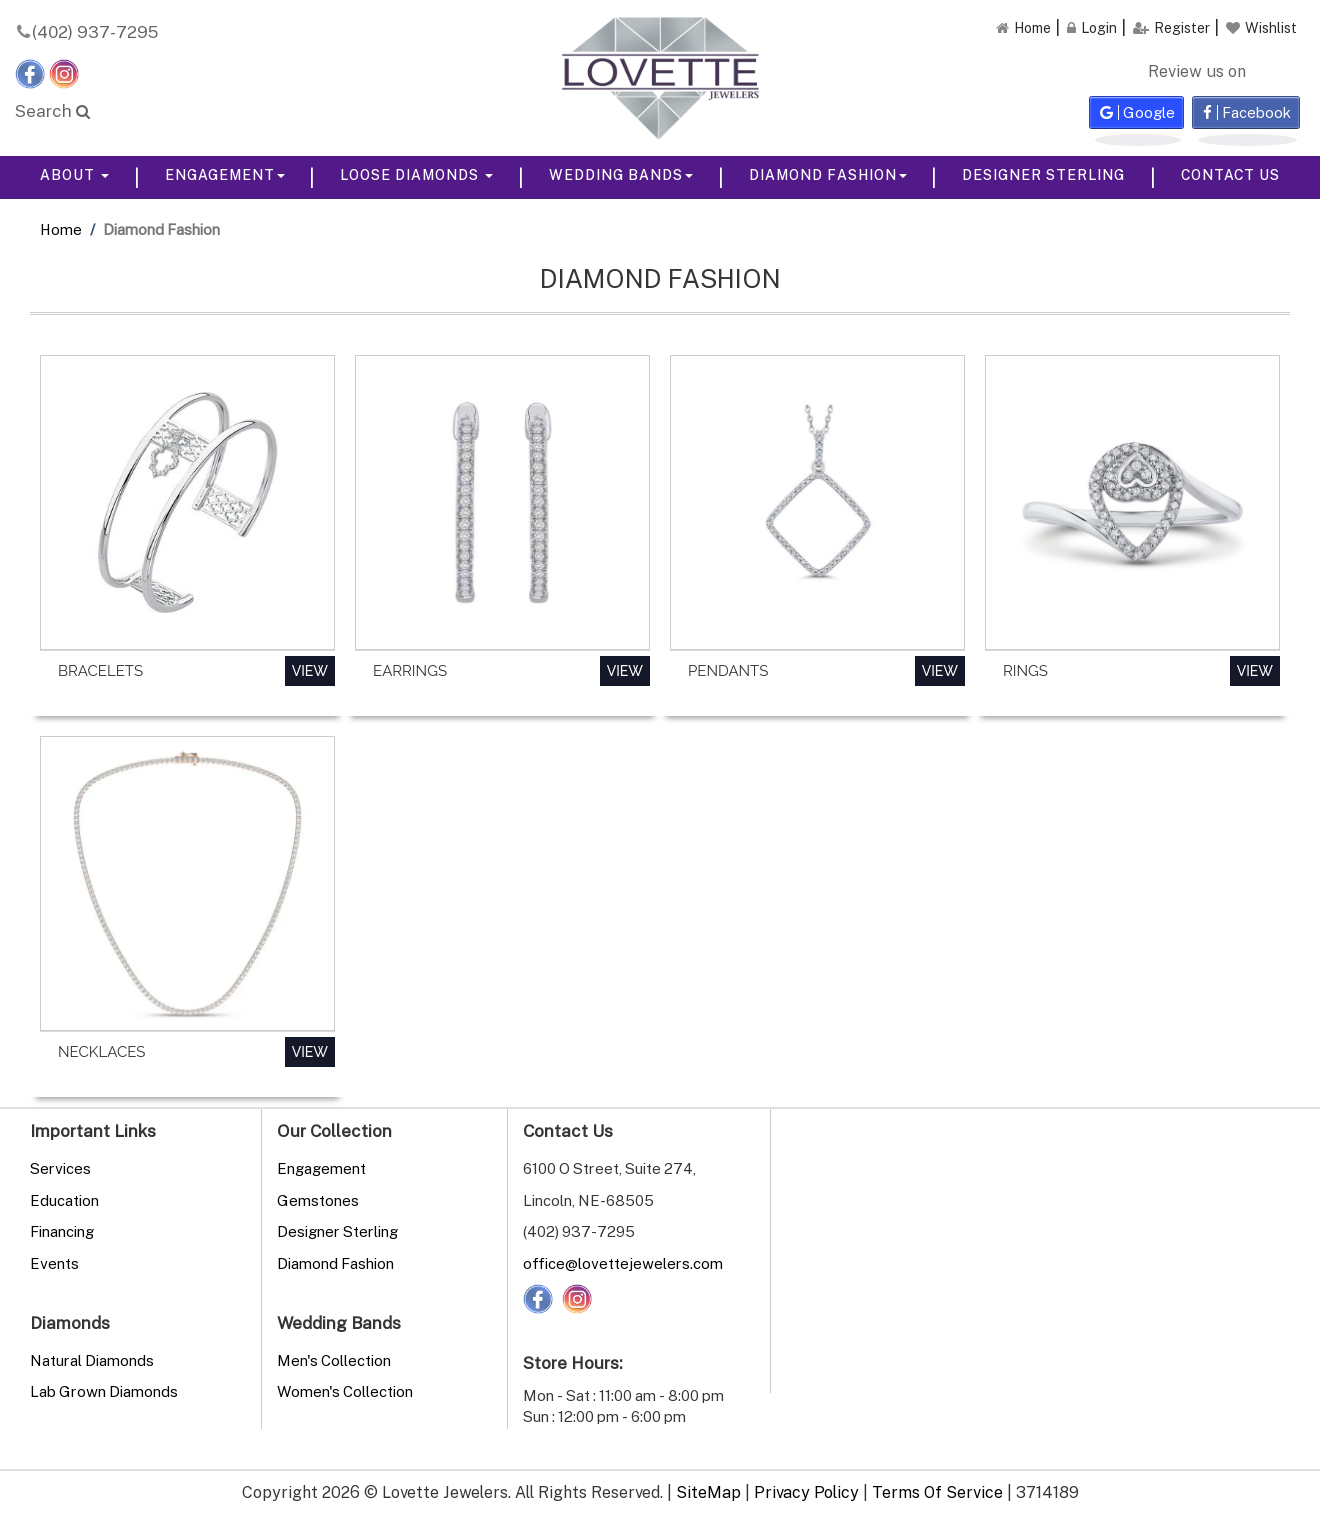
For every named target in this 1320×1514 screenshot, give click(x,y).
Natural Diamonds (92, 1360)
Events (54, 1263)
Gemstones (318, 1200)
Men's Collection (334, 1360)
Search (52, 110)
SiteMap (708, 1492)
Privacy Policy (806, 1492)
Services (60, 1168)
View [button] (310, 671)
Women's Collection (345, 1391)
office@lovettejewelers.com (623, 1263)
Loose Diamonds (416, 174)
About (74, 174)
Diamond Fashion (828, 174)
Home (61, 229)
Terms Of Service (937, 1492)
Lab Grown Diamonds (104, 1391)
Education (64, 1200)
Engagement (225, 174)
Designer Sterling (1043, 174)
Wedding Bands (621, 174)
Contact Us (1230, 174)
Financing (62, 1231)
